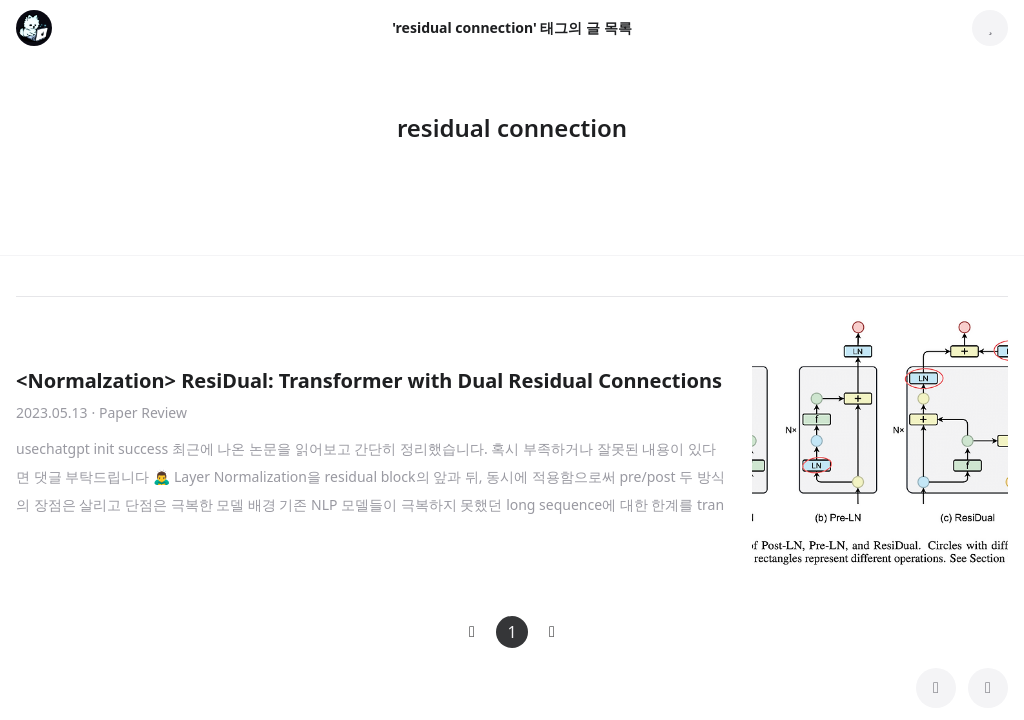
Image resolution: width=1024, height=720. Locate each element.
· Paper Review (139, 412)
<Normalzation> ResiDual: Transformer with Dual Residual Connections (369, 380)
